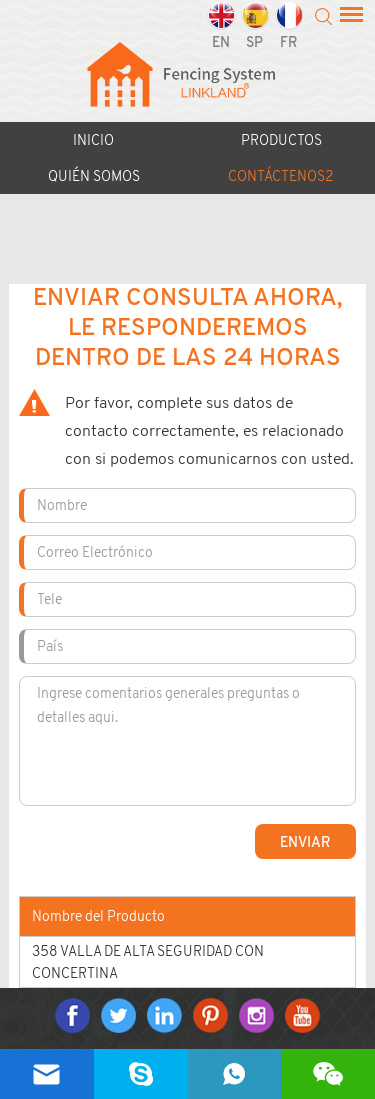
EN (221, 25)
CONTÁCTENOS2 (281, 176)
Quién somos (94, 176)
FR (289, 25)
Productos (281, 140)
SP (255, 25)
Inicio (93, 140)
